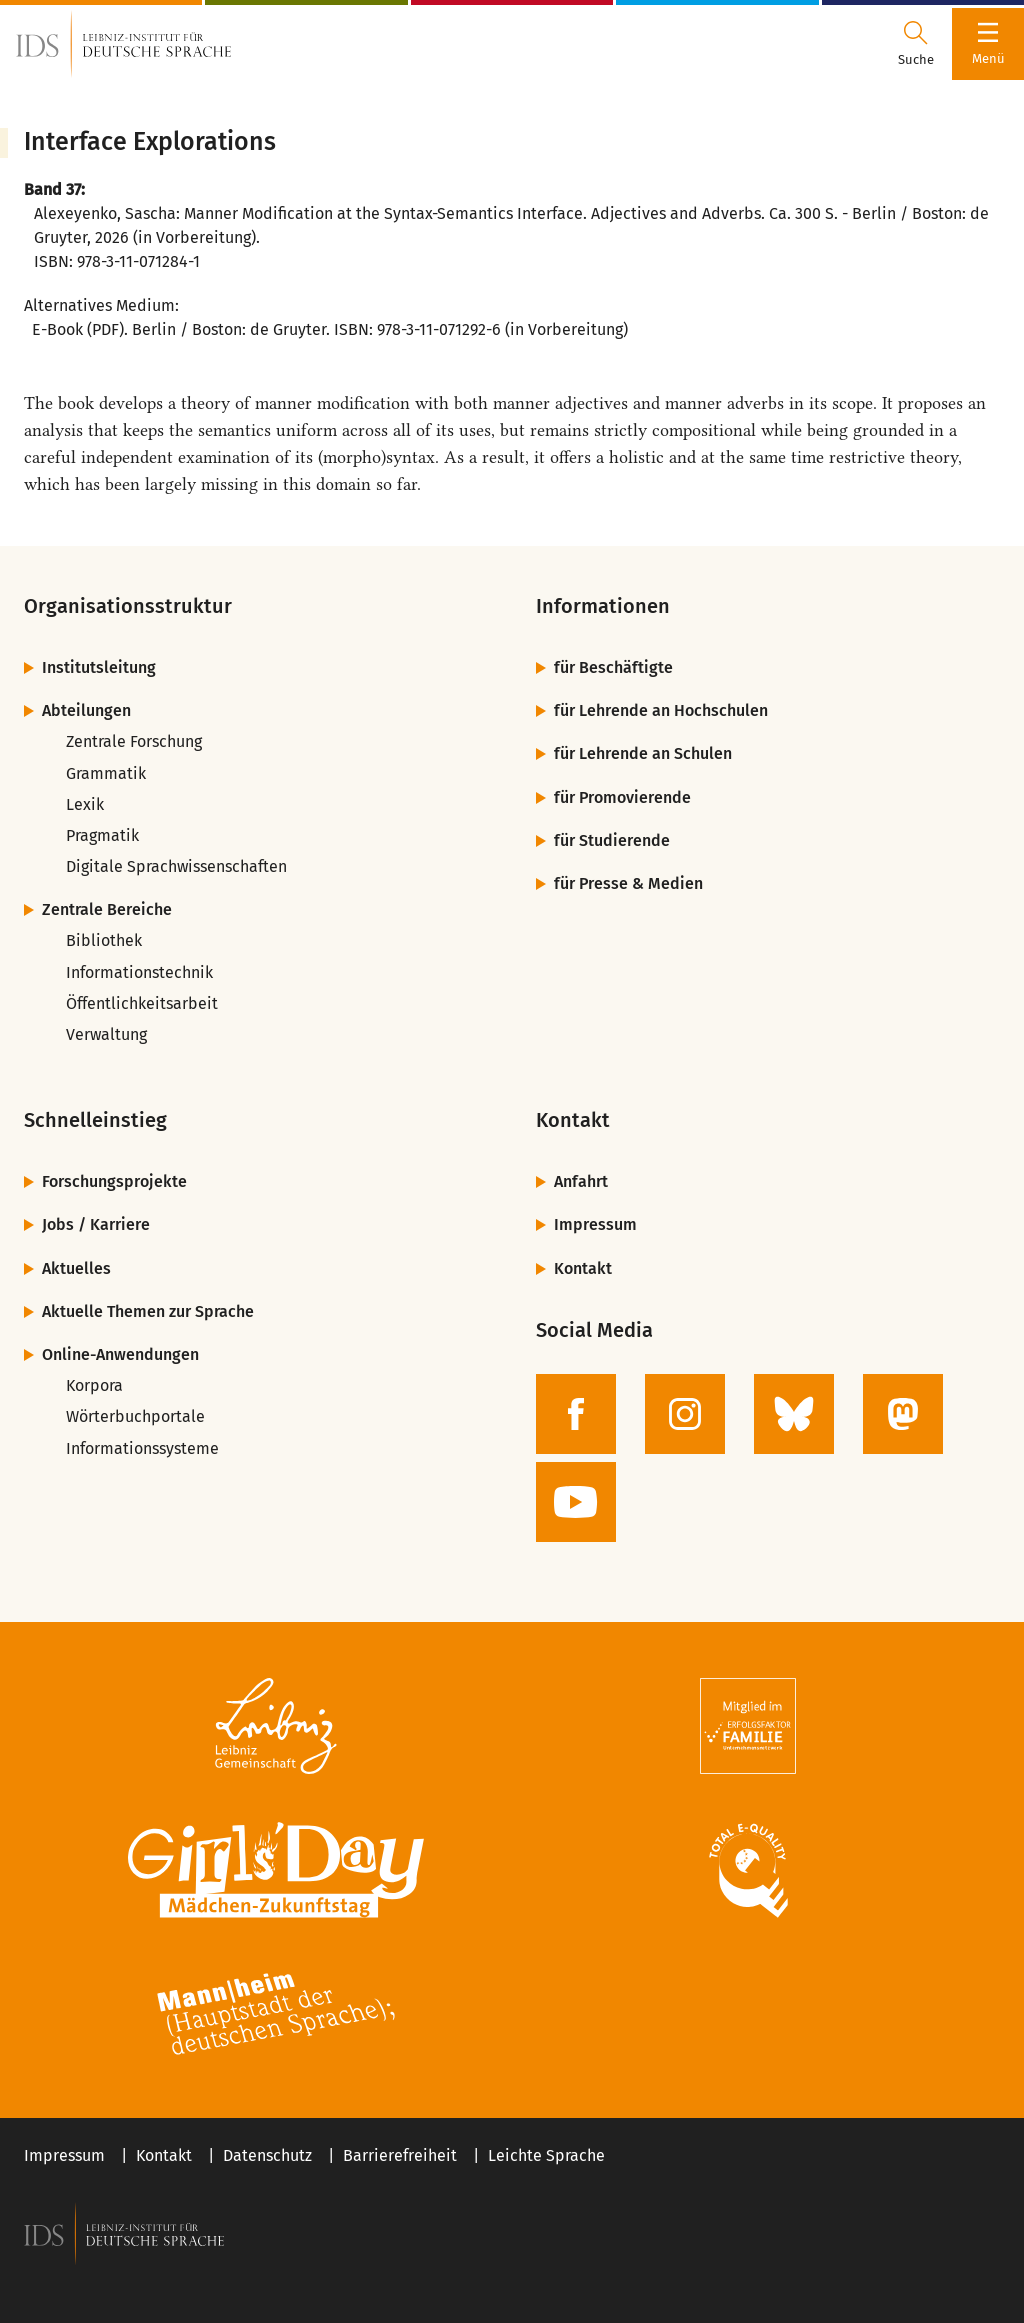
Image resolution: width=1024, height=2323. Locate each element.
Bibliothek (104, 940)
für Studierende (612, 840)
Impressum (595, 1224)
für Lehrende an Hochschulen (661, 710)
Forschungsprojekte (114, 1181)
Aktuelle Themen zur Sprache (148, 1311)
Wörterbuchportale (135, 1416)
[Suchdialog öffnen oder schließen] (916, 44)
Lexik (85, 804)
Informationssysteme (142, 1448)
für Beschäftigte (613, 667)
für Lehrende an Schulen (643, 753)
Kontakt (583, 1268)
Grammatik (106, 773)
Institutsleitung (99, 667)
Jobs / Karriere (96, 1224)
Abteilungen (86, 710)
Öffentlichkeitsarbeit (142, 1003)
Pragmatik (102, 835)
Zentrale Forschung (134, 741)
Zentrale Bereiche (107, 909)
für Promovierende (622, 797)
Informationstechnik (139, 972)
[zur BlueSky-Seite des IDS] (794, 1414)
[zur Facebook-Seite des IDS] (576, 1414)
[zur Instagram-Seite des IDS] (685, 1414)
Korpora (94, 1385)
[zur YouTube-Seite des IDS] (576, 1502)
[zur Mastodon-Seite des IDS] (903, 1414)
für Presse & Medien (628, 883)
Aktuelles (76, 1268)
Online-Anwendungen (120, 1354)
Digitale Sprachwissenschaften (176, 866)
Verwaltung (106, 1034)
